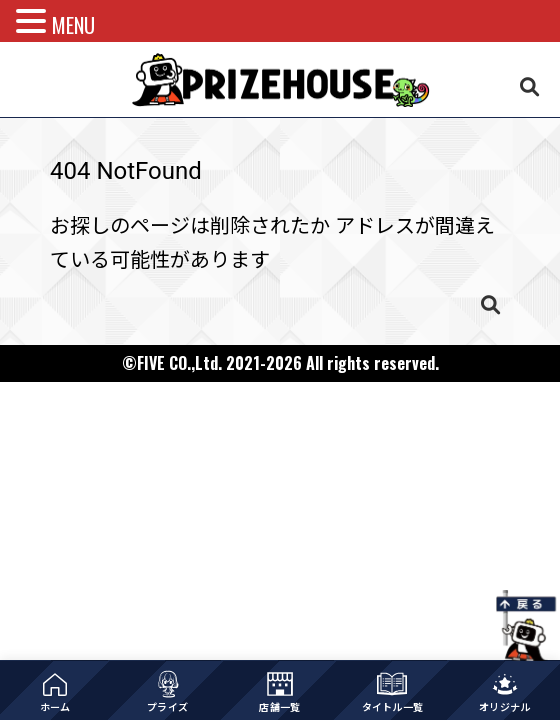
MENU (73, 25)
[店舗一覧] (280, 690)
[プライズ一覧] (167, 690)
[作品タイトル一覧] (392, 690)
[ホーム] (55, 690)
